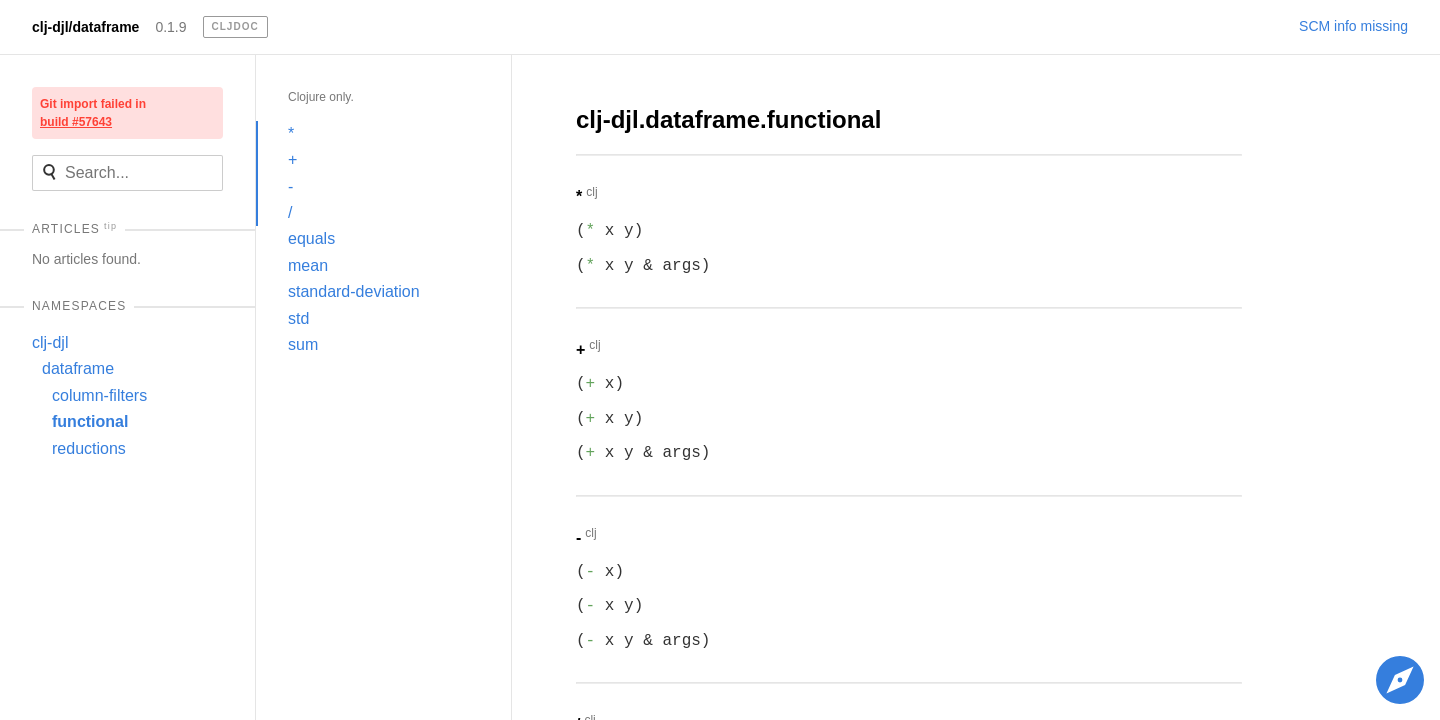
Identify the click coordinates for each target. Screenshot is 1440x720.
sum (303, 344)
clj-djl (50, 342)
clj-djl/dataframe (85, 27)
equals (311, 238)
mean (308, 265)
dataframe (78, 368)
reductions (89, 448)
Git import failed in (93, 113)
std (298, 318)
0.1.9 (170, 27)
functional (90, 421)
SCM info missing (1353, 26)
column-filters (99, 395)
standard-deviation (354, 291)
